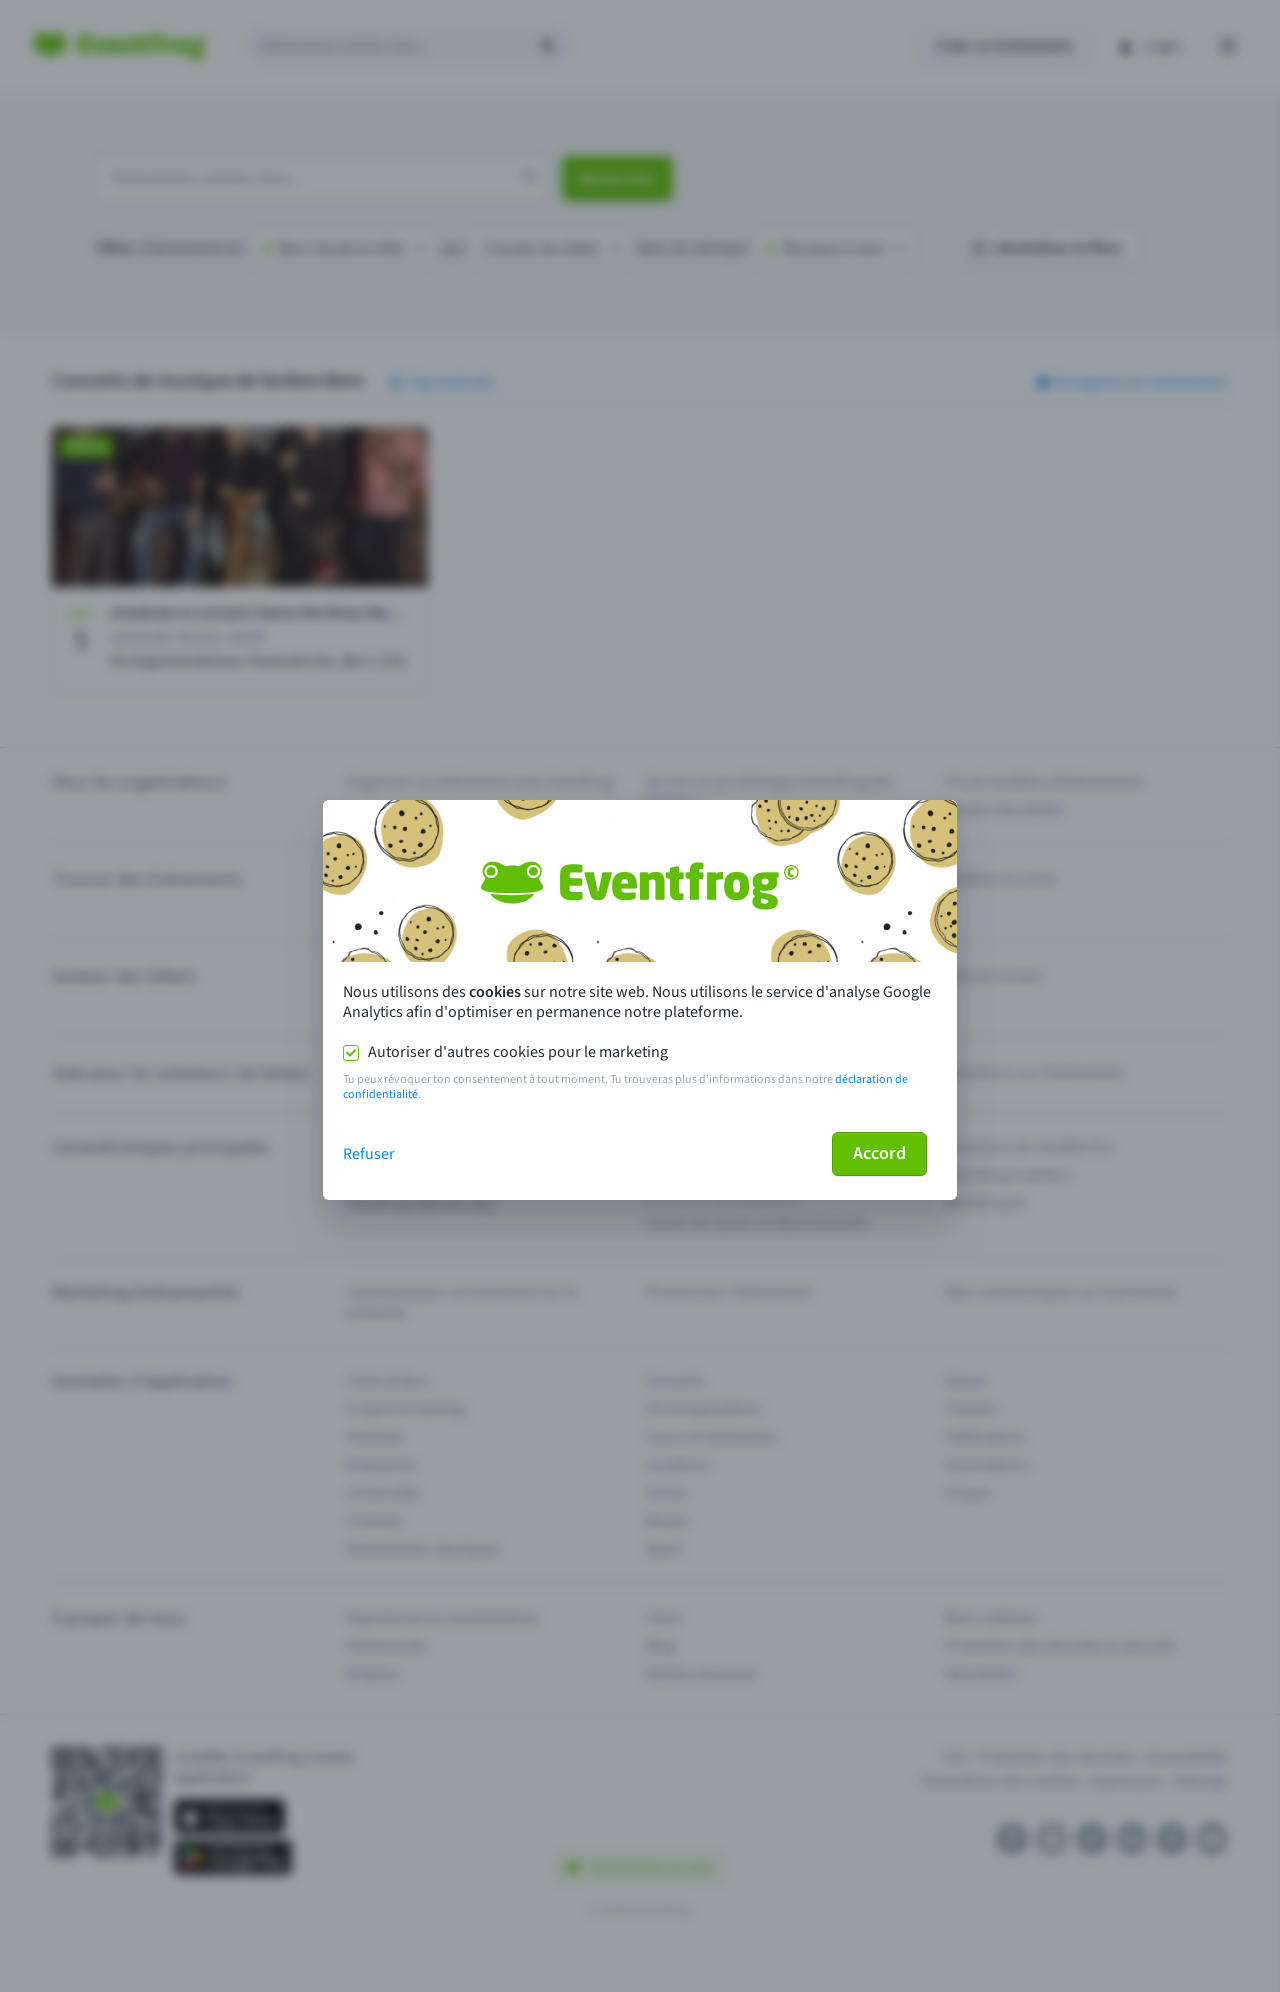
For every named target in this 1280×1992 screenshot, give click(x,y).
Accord (879, 1153)
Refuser (369, 1154)
